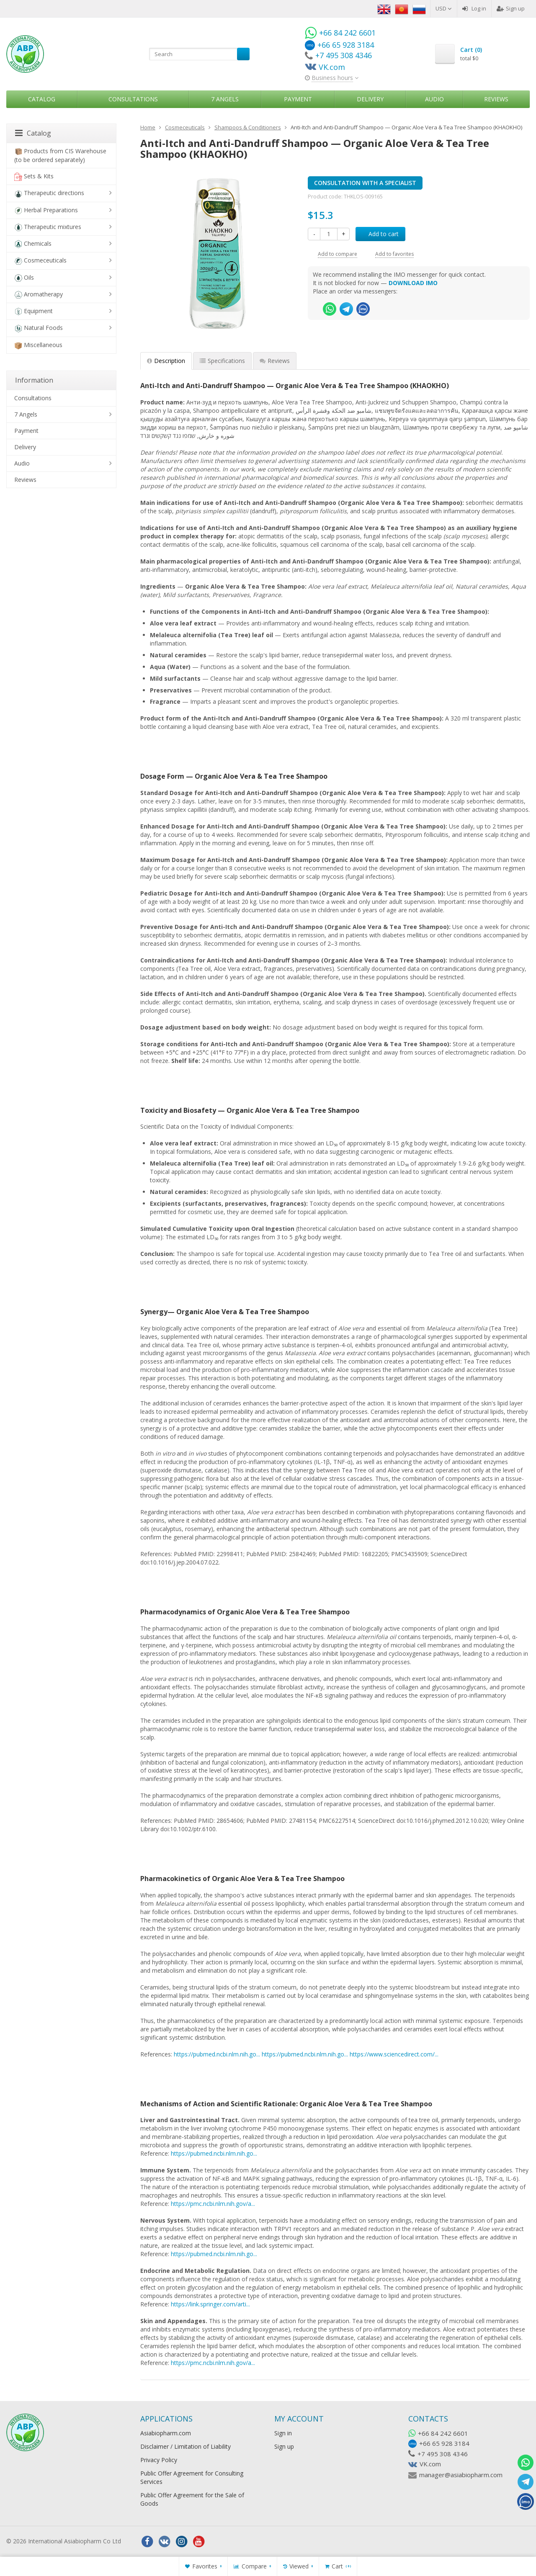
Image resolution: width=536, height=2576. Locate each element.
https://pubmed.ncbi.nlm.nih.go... (217, 2054)
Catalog (41, 99)
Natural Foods (38, 328)
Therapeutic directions (49, 193)
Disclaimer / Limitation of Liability (185, 2446)
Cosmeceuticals (40, 260)
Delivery (370, 99)
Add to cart (379, 234)
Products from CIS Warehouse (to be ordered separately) (60, 155)
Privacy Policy (158, 2460)
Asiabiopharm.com (165, 2433)
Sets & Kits (34, 176)
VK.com (430, 2464)
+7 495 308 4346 (442, 2454)
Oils (24, 277)
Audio (434, 99)
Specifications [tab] (222, 361)
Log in (474, 8)
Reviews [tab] (275, 361)
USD (444, 8)
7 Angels (225, 99)
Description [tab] (166, 361)
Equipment (33, 311)
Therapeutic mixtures (47, 227)
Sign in (283, 2433)
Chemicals (33, 243)
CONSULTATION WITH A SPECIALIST (365, 183)
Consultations (133, 99)
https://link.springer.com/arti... (210, 2304)
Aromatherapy (38, 294)
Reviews (496, 99)
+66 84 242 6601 (443, 2433)
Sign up (511, 8)
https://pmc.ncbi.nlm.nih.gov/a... (213, 2204)
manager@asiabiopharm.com (460, 2474)
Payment (298, 99)
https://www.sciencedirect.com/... (394, 2054)
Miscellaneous (38, 345)
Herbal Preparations (46, 210)
